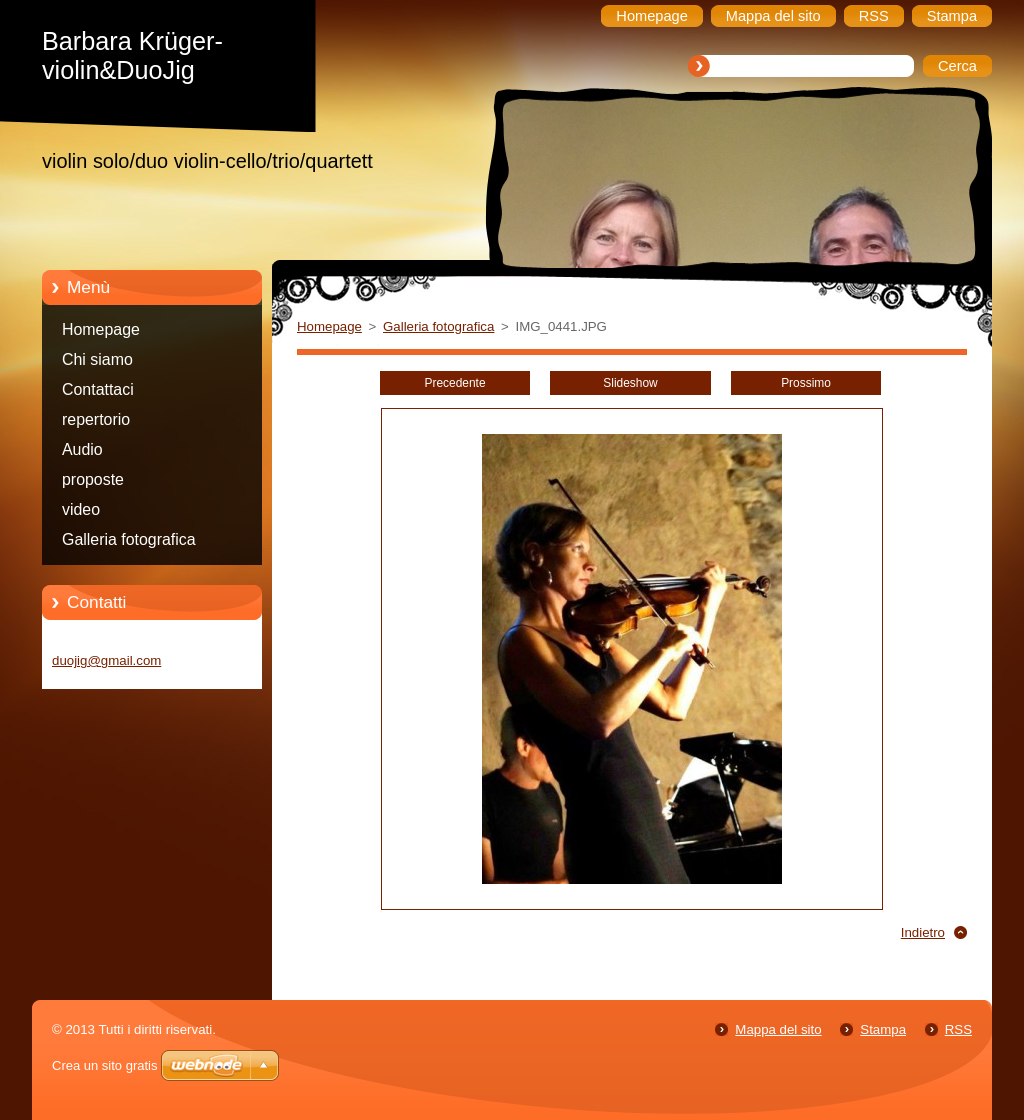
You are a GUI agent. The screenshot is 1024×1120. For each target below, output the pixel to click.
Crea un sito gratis (105, 1065)
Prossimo (806, 383)
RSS (958, 1029)
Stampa (883, 1029)
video (81, 509)
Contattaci (98, 389)
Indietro (923, 932)
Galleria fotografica (129, 539)
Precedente (454, 383)
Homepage (101, 329)
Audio (82, 449)
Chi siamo (97, 359)
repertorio (96, 419)
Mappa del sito (778, 1029)
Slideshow (630, 383)
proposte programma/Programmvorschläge (180, 483)
